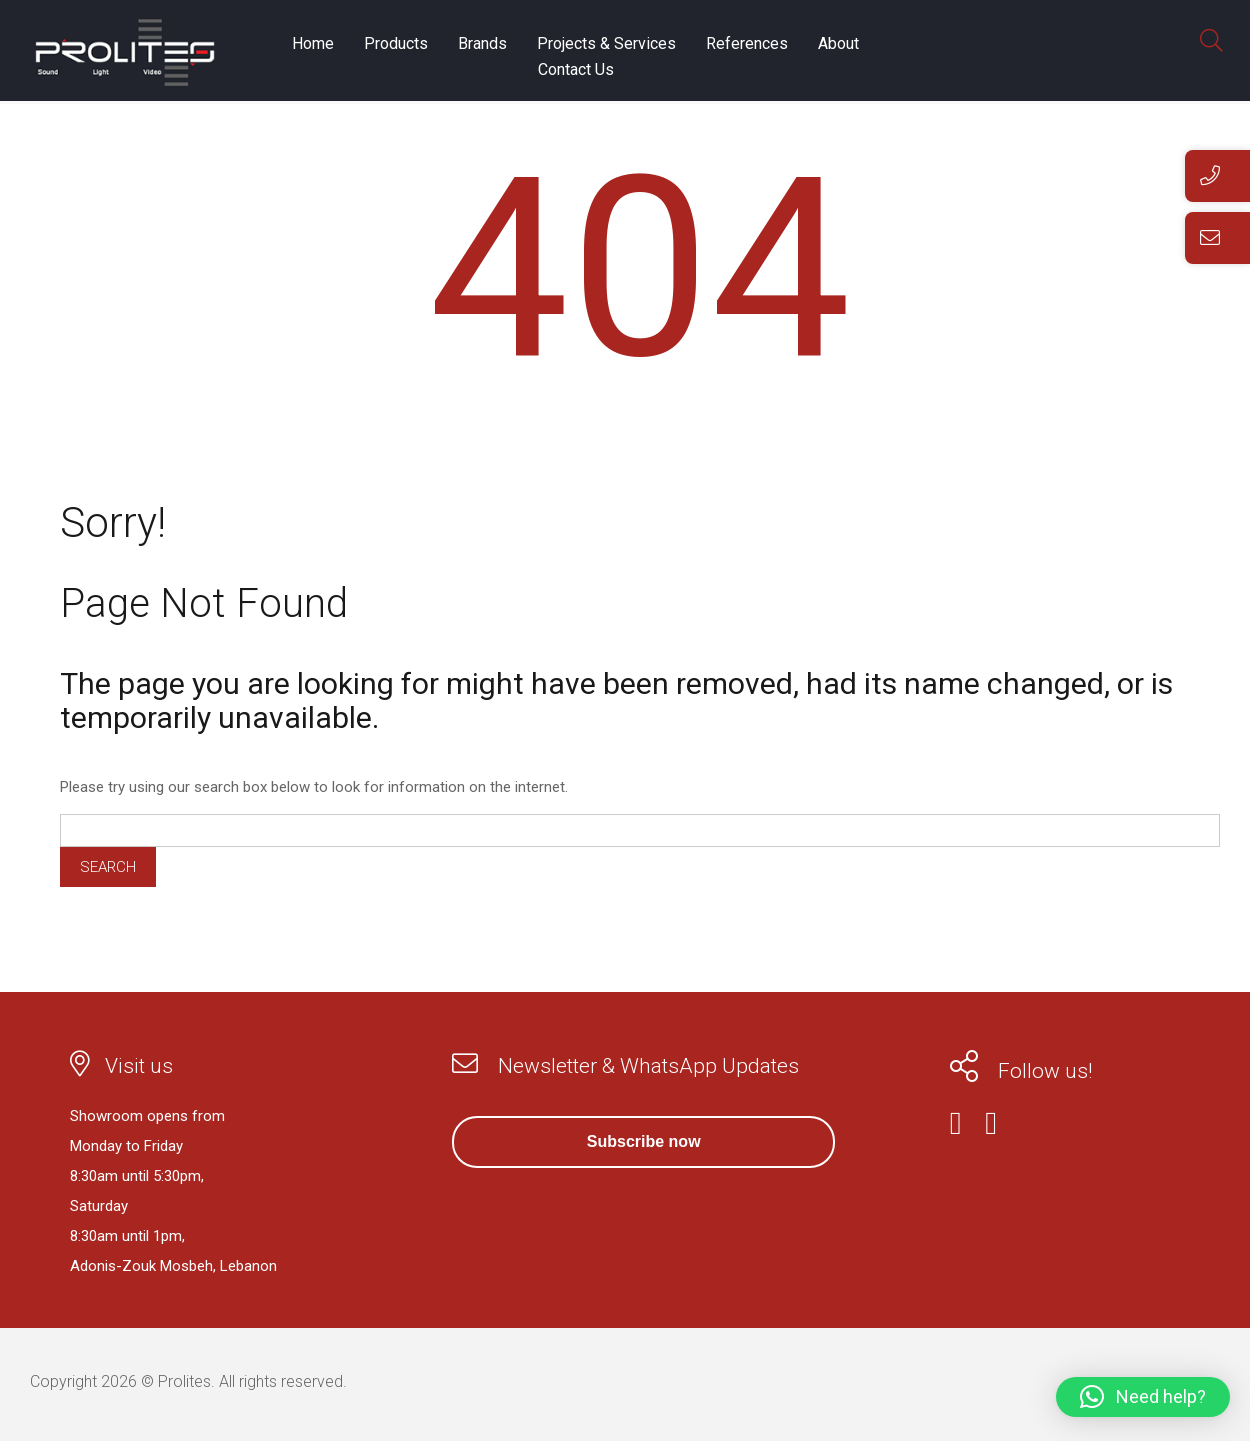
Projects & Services (606, 43)
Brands (482, 43)
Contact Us (576, 69)
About (838, 43)
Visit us (139, 1066)
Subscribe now (644, 1141)
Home (313, 43)
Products (396, 43)
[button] (1143, 1397)
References (747, 43)
